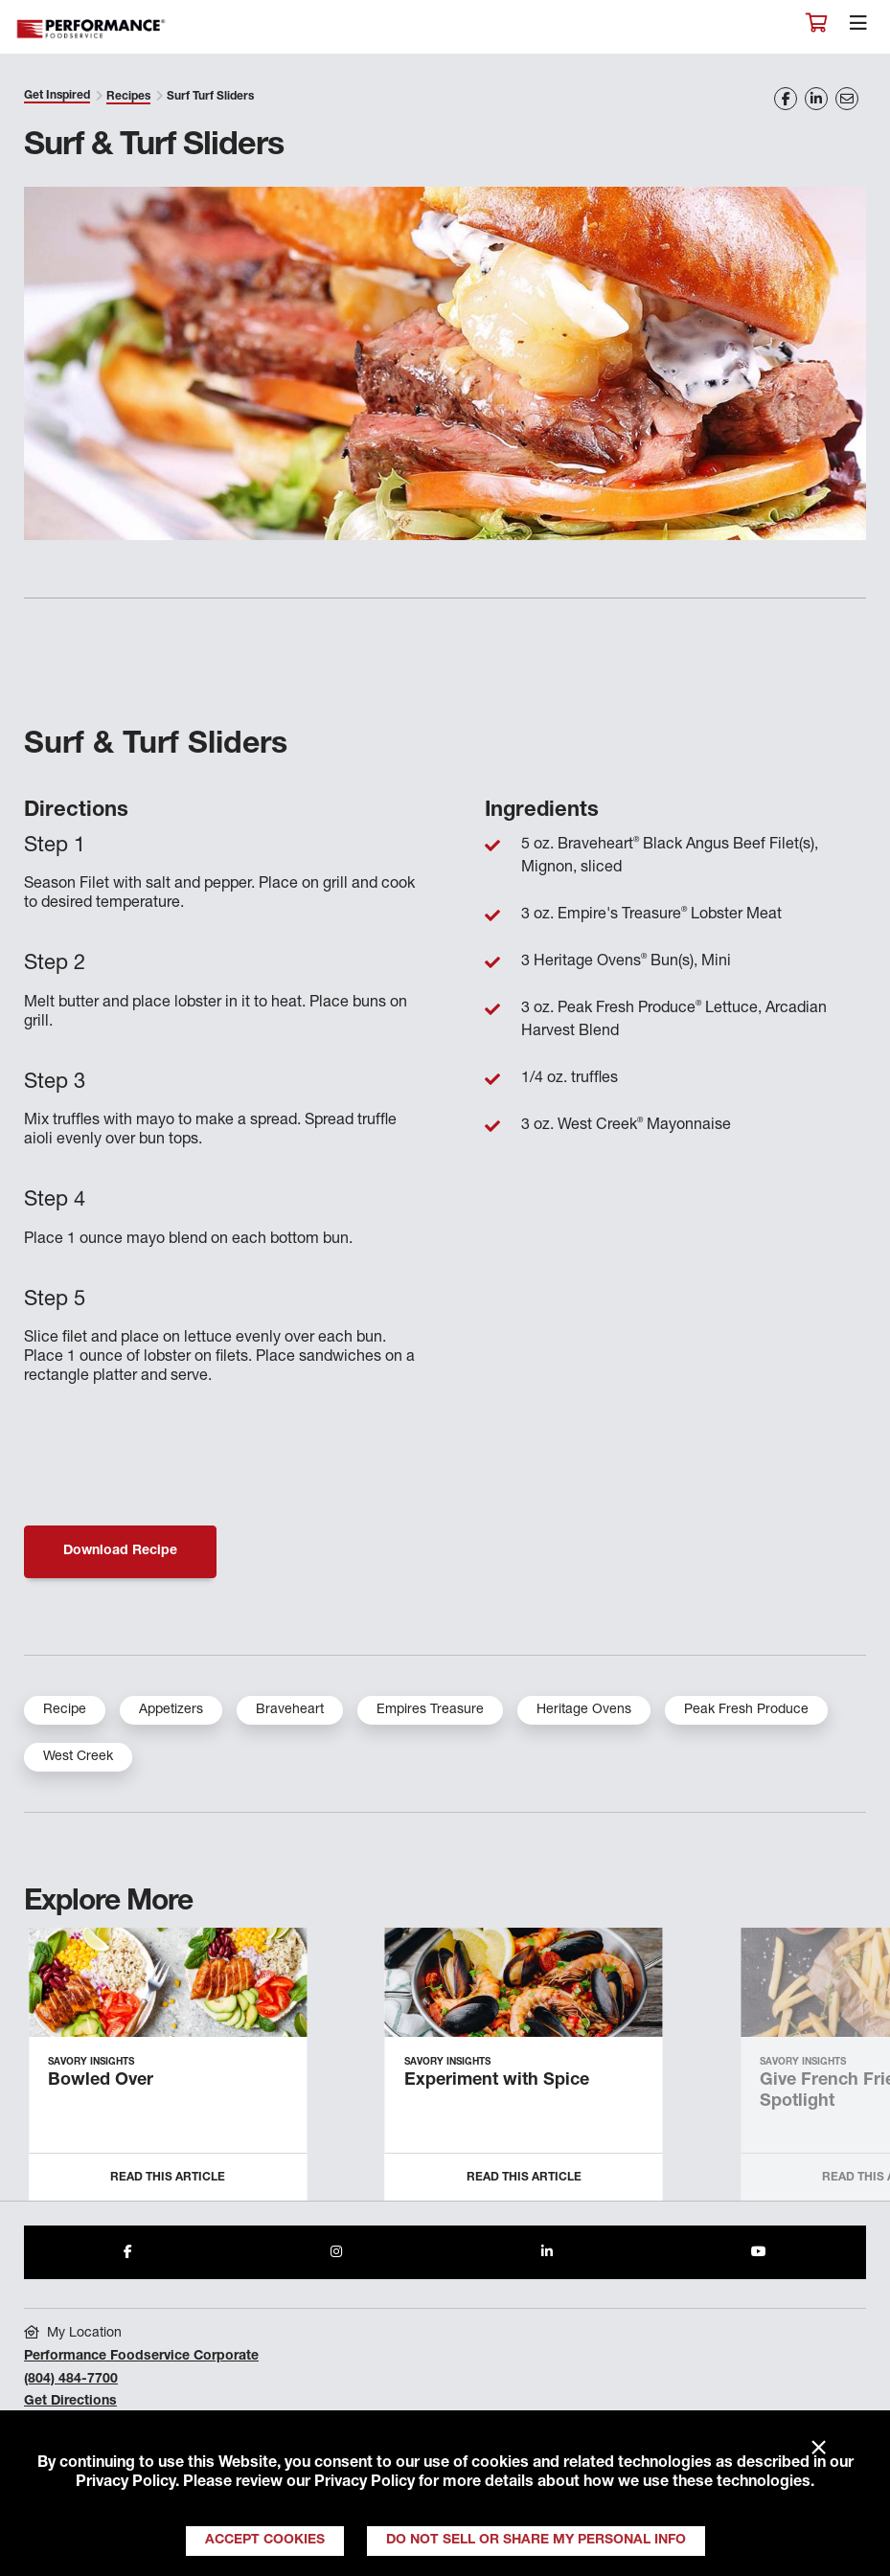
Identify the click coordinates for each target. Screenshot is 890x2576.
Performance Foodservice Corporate (141, 2356)
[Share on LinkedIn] (816, 98)
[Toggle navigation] (858, 28)
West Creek (78, 1757)
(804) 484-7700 (71, 2379)
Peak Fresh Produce (746, 1710)
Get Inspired (57, 96)
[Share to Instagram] (336, 2252)
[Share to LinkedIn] (547, 2252)
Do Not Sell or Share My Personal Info (536, 2540)
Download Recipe (120, 1551)
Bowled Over (100, 2081)
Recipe (64, 1710)
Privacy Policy (125, 2483)
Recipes (128, 96)
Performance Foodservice (92, 29)
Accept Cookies (265, 2540)
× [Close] (819, 2448)
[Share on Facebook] (785, 98)
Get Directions (70, 2401)
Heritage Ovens (583, 1710)
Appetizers (171, 1710)
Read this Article (167, 2177)
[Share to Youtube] (759, 2252)
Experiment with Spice (496, 2081)
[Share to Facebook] (127, 2252)
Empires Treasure (430, 1710)
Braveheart (290, 1710)
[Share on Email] (846, 98)
